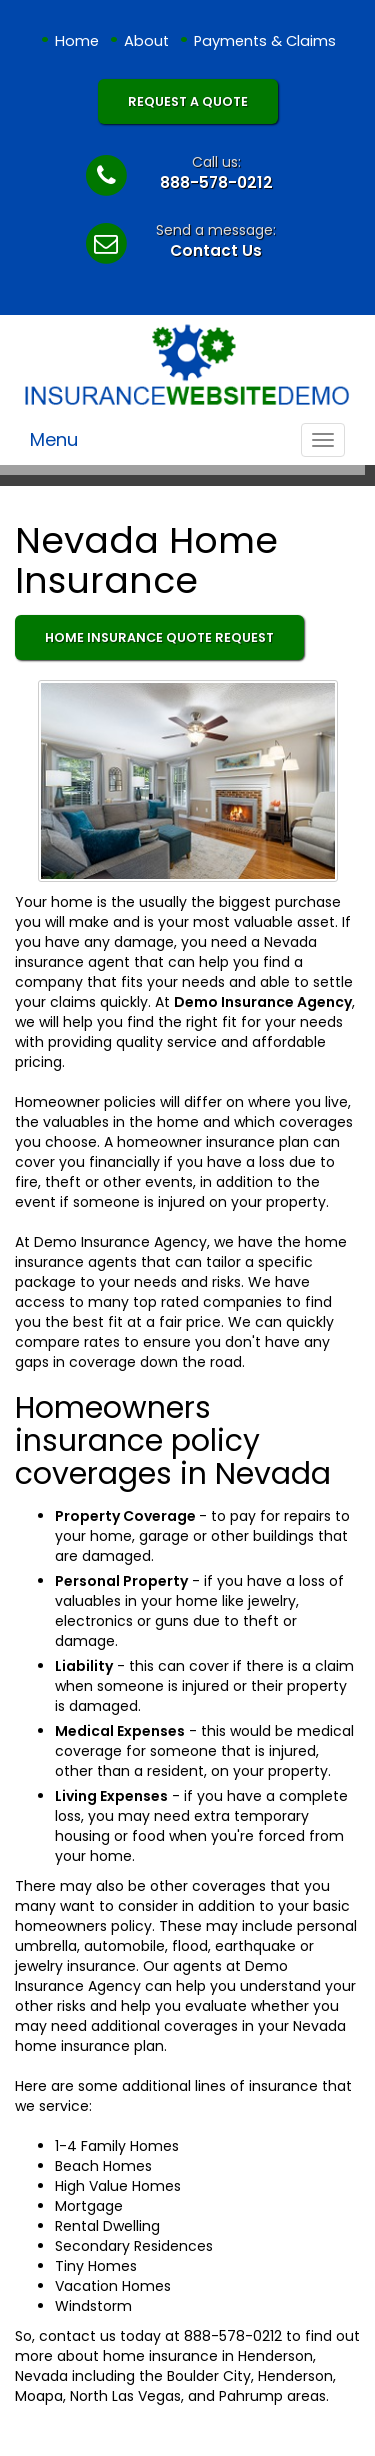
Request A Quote (188, 101)
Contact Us (216, 250)
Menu (54, 439)
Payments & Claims (265, 41)
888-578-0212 (216, 182)
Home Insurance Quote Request (159, 637)
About (146, 41)
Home (77, 41)
